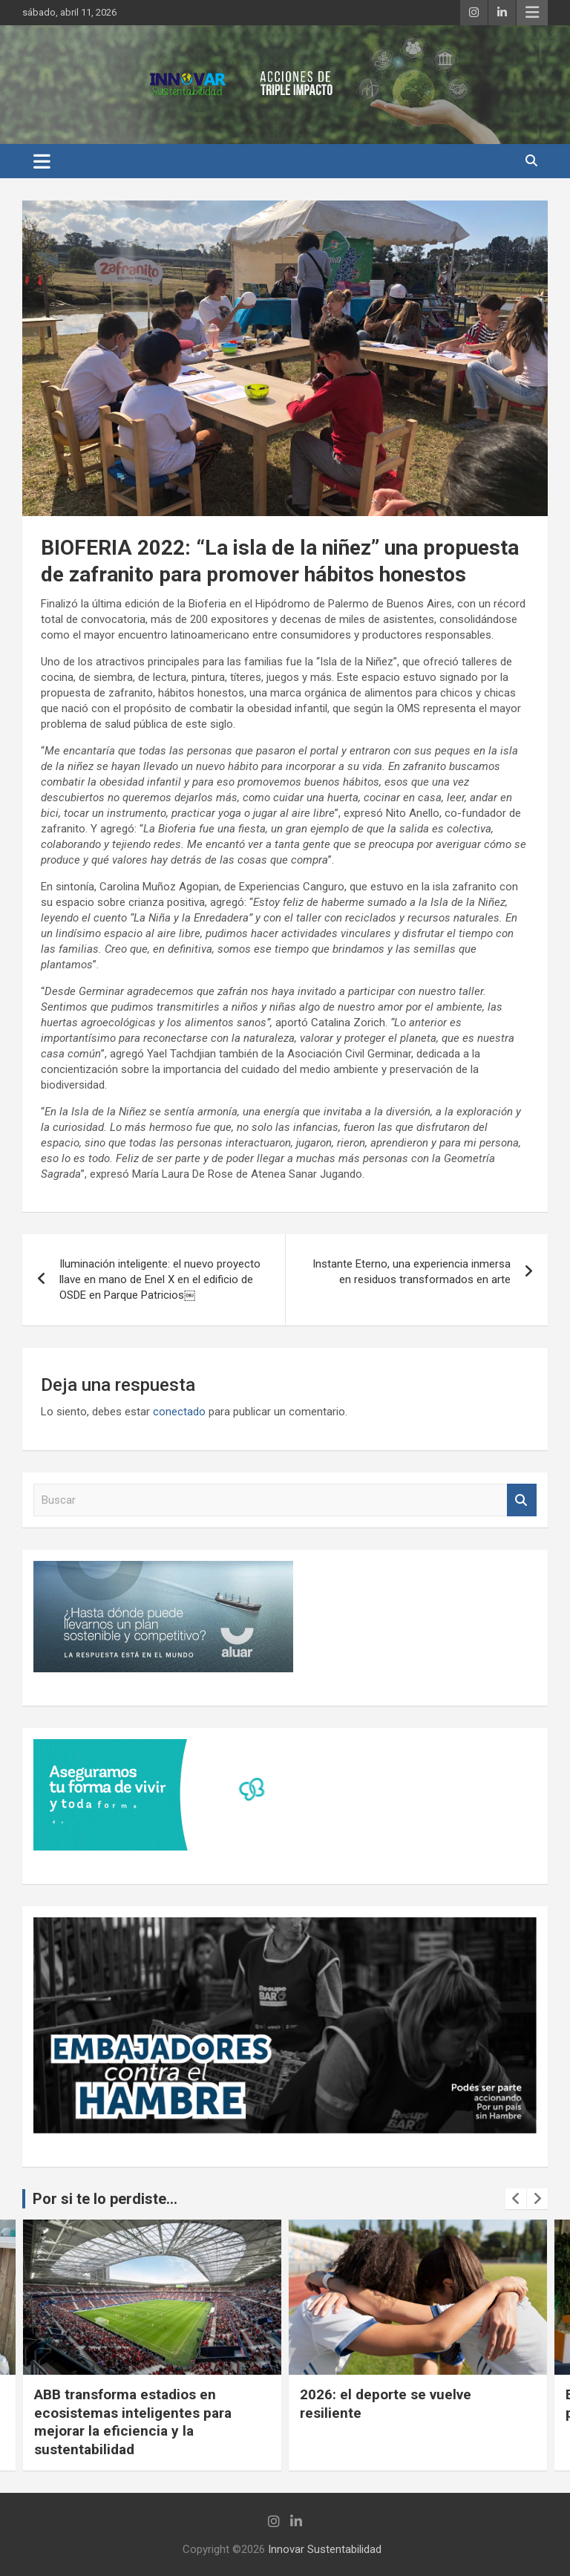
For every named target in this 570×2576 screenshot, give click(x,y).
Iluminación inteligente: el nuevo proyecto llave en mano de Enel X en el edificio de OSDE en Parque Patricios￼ (160, 1279)
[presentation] (515, 2198)
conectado (179, 1411)
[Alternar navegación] (42, 161)
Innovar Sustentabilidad (324, 2549)
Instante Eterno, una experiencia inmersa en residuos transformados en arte (411, 1271)
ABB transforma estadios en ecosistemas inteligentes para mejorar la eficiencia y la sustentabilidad (133, 2422)
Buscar (522, 1500)
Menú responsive (532, 12)
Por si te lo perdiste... (105, 2199)
